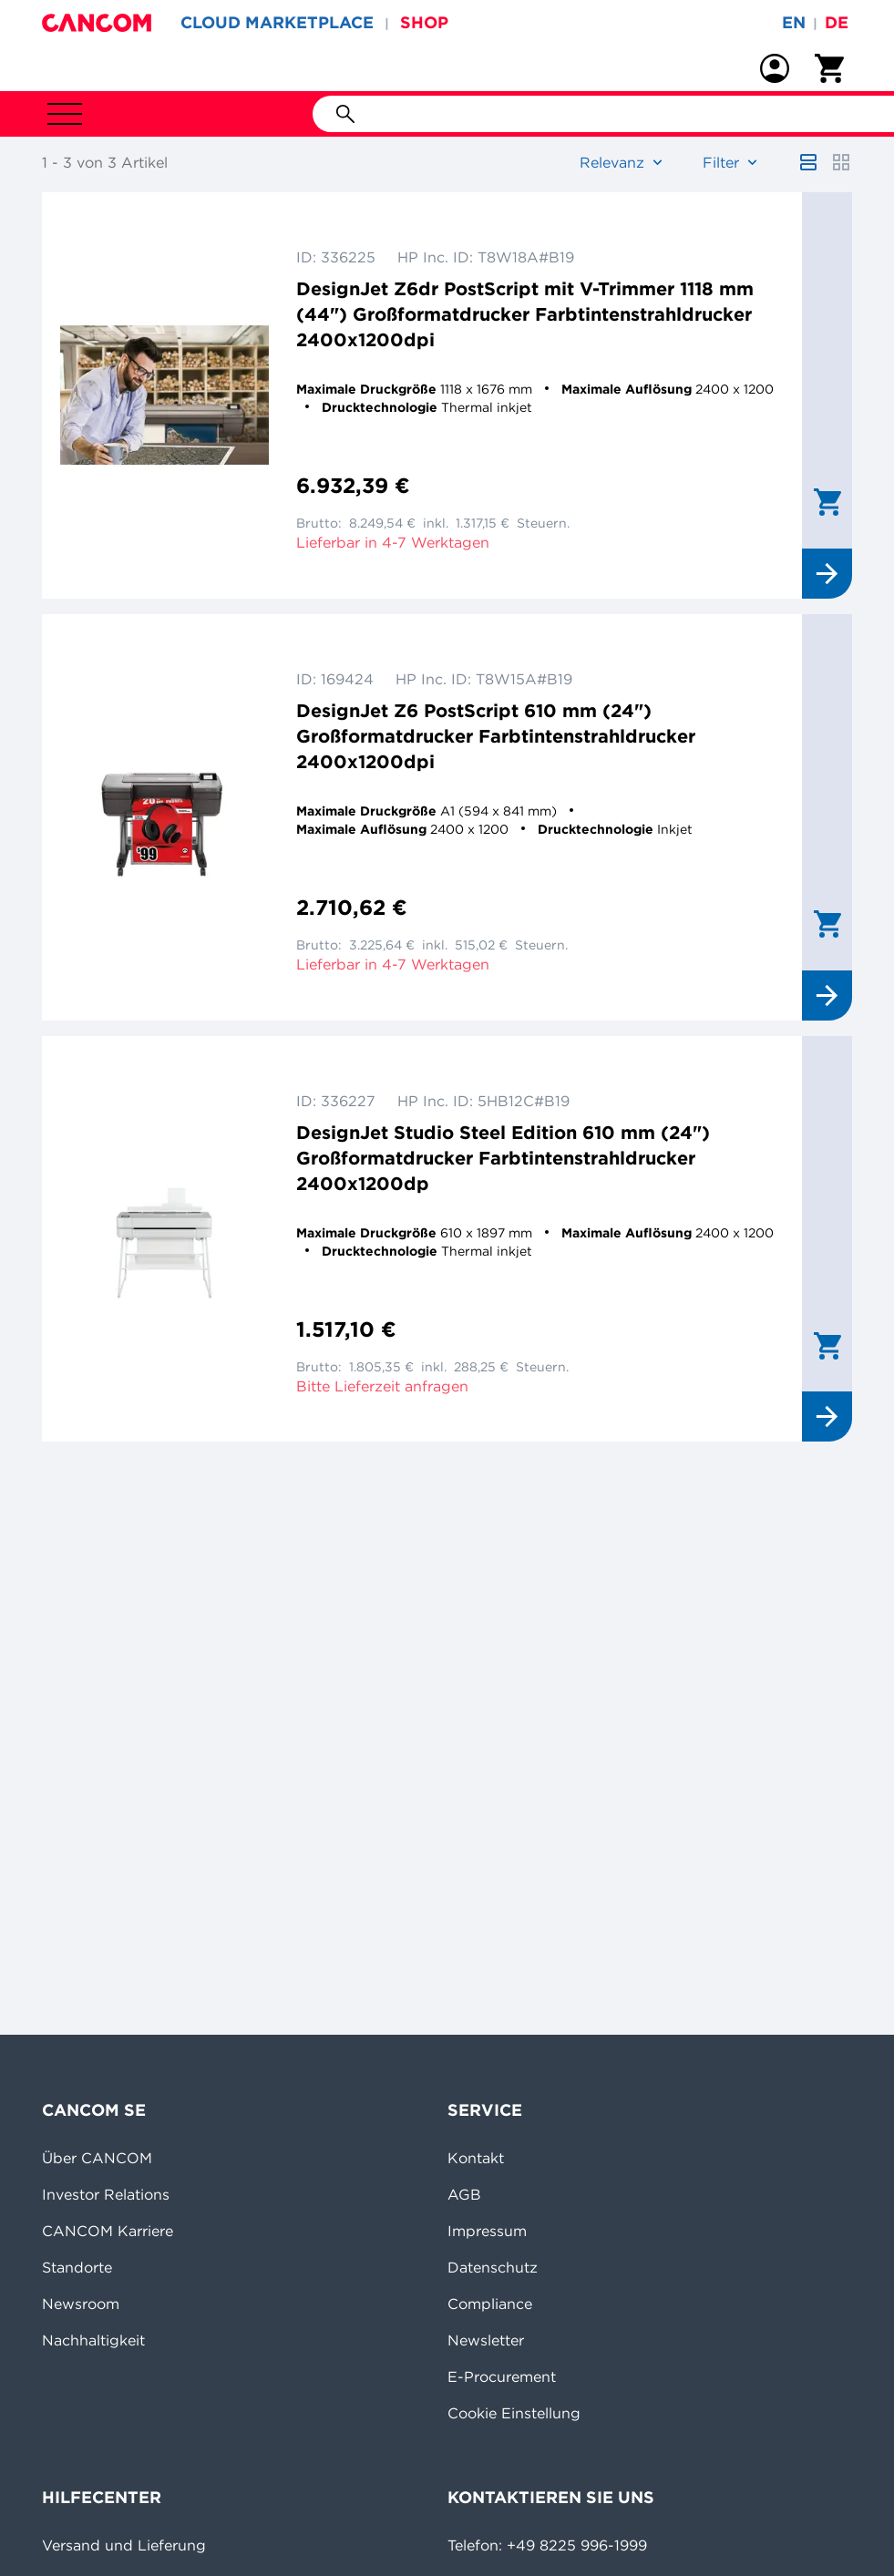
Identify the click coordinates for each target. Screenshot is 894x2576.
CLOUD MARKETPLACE (277, 22)
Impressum (487, 2231)
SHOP (424, 22)
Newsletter (485, 2340)
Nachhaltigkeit (93, 2340)
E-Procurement (501, 2376)
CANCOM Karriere (107, 2231)
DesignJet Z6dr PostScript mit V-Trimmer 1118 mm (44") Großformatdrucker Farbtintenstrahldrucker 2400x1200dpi (525, 314)
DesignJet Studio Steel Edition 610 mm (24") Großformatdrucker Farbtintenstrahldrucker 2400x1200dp (503, 1158)
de (836, 22)
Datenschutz (492, 2267)
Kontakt (475, 2158)
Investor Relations (106, 2194)
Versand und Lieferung (124, 2545)
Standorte (77, 2267)
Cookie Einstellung (514, 2413)
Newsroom (80, 2303)
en (794, 22)
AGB (464, 2194)
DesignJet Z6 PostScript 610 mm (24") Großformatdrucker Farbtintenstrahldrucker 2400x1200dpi (495, 736)
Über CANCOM (97, 2158)
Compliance (489, 2303)
